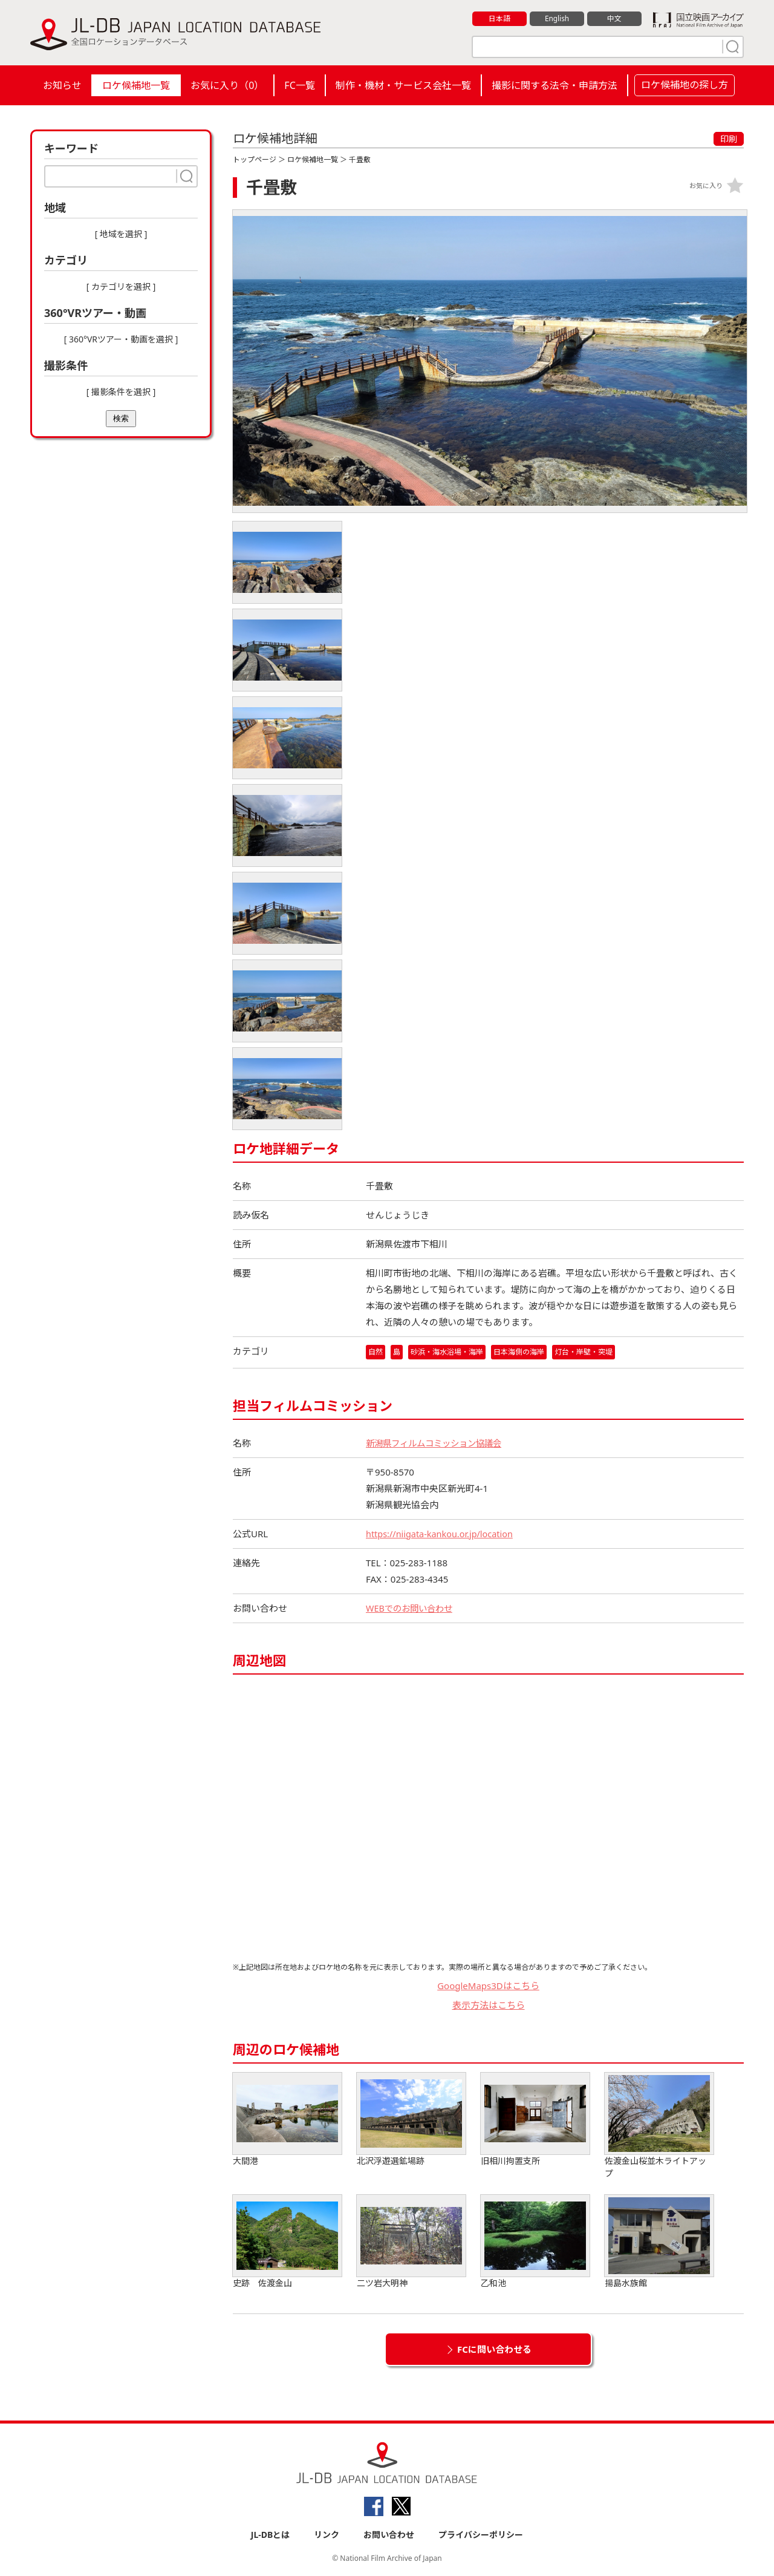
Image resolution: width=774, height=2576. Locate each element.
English (557, 18)
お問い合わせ (388, 2534)
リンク (326, 2534)
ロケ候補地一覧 (136, 85)
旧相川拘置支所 (535, 2119)
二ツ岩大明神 (411, 2242)
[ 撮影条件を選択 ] (121, 391)
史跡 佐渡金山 (287, 2242)
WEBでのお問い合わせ (412, 1608)
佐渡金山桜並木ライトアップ (659, 2126)
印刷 (728, 139)
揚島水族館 (659, 2242)
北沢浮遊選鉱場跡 (411, 2119)
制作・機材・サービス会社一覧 (403, 85)
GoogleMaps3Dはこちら (488, 1985)
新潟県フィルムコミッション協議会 (438, 1443)
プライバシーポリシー (480, 2534)
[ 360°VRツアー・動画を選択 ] (121, 339)
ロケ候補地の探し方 (684, 84)
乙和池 (535, 2242)
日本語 (500, 18)
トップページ (254, 159)
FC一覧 (299, 85)
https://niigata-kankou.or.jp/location (442, 1534)
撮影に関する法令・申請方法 (554, 85)
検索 (121, 418)
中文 (614, 18)
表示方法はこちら (488, 2005)
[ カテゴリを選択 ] (121, 286)
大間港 (287, 2119)
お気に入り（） (227, 85)
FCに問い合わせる (494, 2349)
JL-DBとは (270, 2534)
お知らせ (62, 85)
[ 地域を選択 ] (121, 234)
